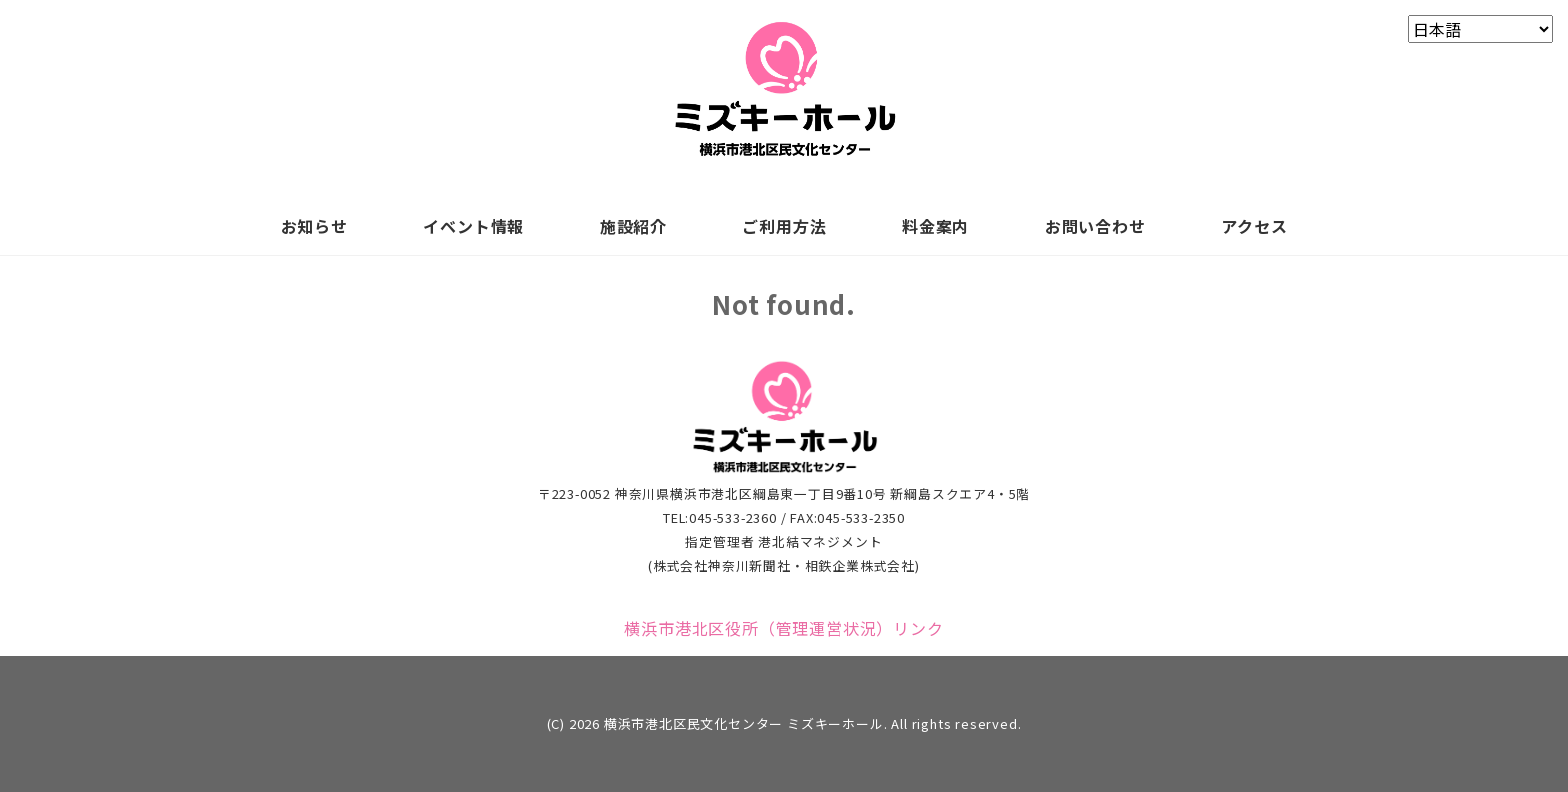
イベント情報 (473, 226)
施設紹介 (633, 226)
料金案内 (935, 226)
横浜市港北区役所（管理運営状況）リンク (783, 628)
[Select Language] (1480, 29)
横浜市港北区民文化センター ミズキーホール (744, 723)
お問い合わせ (1095, 226)
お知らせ (314, 226)
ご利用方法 (784, 226)
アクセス (1254, 226)
